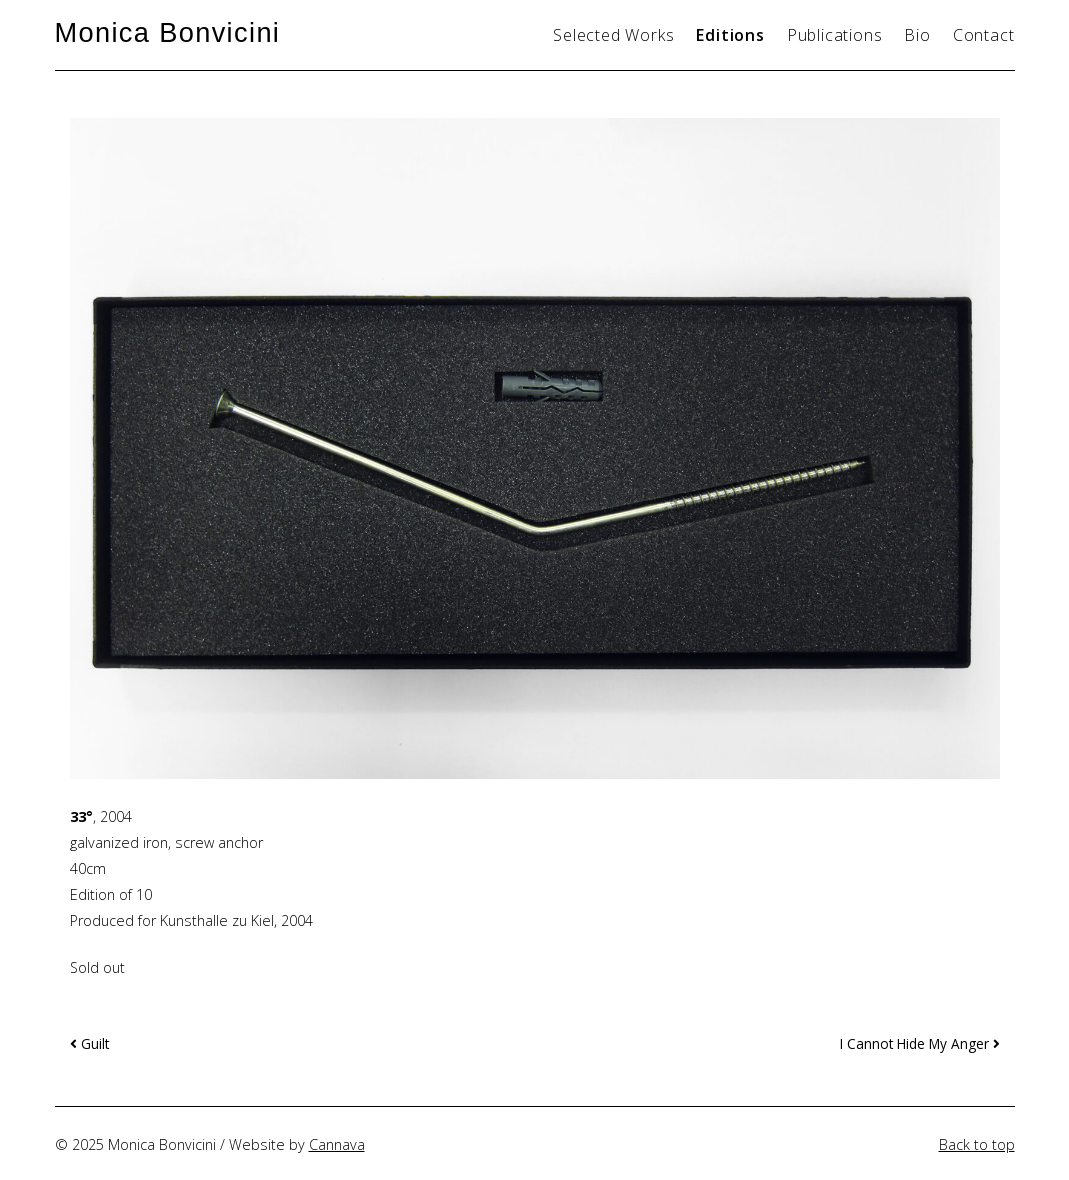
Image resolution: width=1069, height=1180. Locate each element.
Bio (917, 35)
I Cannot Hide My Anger (920, 1043)
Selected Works (613, 35)
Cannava (337, 1144)
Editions (730, 35)
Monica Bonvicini (168, 32)
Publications (835, 35)
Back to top (977, 1144)
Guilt (89, 1043)
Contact (984, 35)
